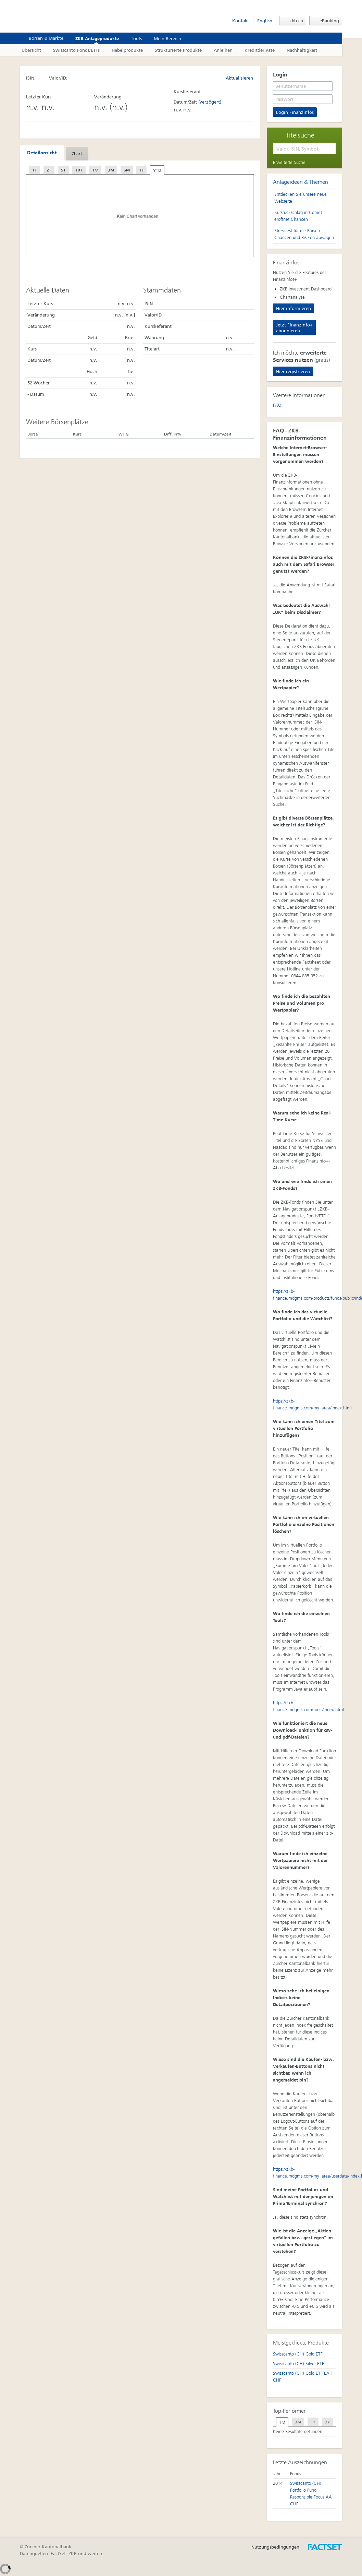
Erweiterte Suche (289, 162)
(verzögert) (209, 102)
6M (127, 170)
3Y (327, 2422)
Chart (77, 153)
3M (111, 170)
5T (63, 170)
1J (141, 170)
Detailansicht (42, 153)
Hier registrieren (293, 371)
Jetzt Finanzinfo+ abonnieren (294, 327)
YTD (157, 170)
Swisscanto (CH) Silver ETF (298, 2363)
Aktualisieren (236, 78)
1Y (313, 2422)
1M (95, 170)
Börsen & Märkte (42, 38)
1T (34, 170)
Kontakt (240, 20)
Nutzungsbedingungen (275, 2547)
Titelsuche (300, 135)
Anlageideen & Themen (300, 182)
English (264, 20)
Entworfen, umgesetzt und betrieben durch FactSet (325, 2547)
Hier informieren (293, 308)
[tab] (42, 152)
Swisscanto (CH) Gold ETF (298, 2354)
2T (49, 170)
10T (79, 170)
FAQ (277, 405)
